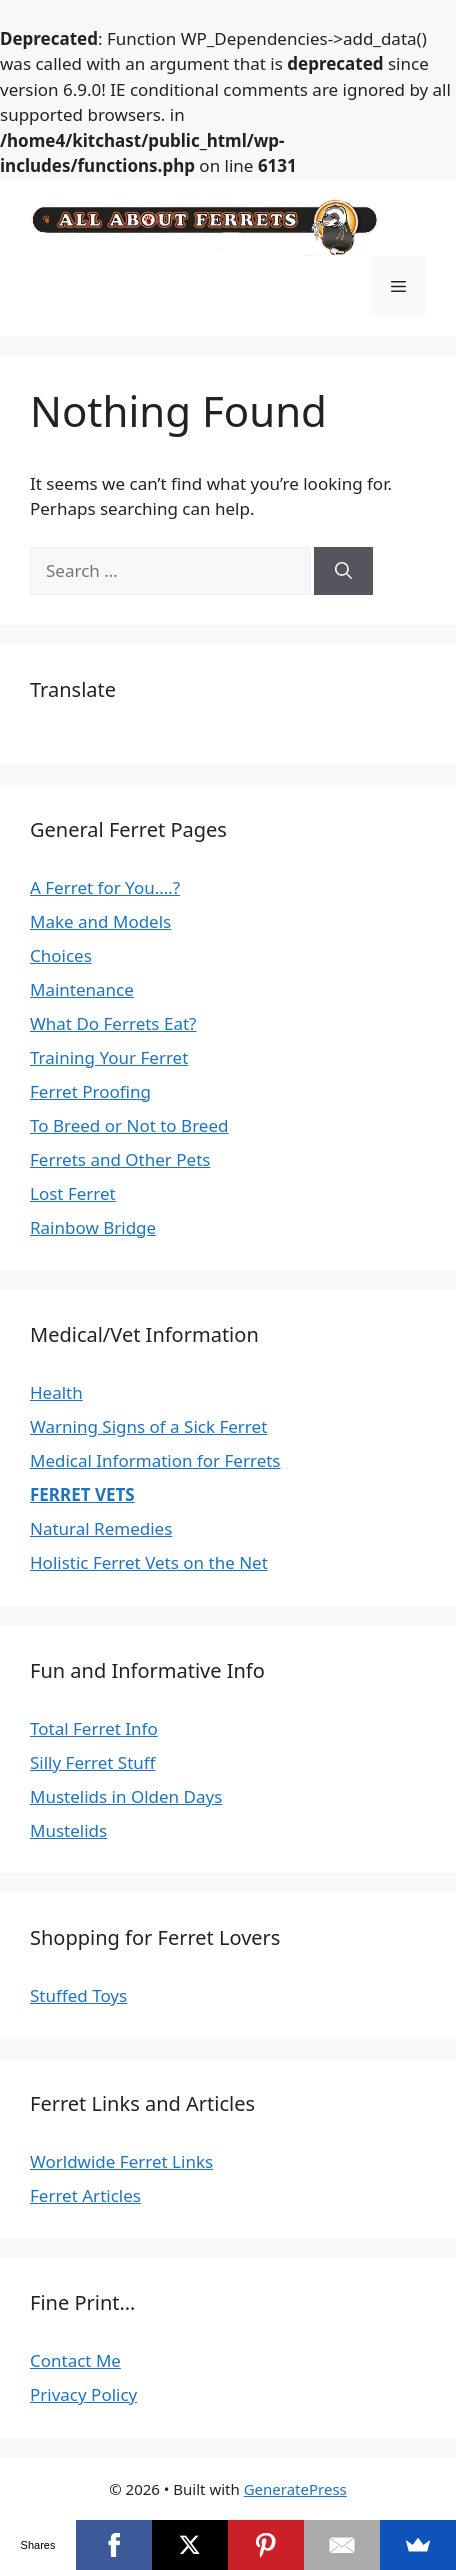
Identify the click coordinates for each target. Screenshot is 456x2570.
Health (56, 1392)
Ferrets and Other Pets (120, 1159)
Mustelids (68, 1830)
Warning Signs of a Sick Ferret (148, 1426)
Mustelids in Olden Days (126, 1796)
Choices (61, 955)
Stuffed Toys (78, 1995)
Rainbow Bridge (93, 1227)
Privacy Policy (83, 2394)
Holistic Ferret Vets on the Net (149, 1562)
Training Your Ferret (109, 1057)
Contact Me (75, 2360)
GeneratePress (295, 2489)
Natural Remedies (101, 1528)
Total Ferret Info (94, 1728)
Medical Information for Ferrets (155, 1460)
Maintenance (82, 989)
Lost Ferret (73, 1193)
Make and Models (100, 921)
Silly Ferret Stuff (93, 1762)
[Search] (343, 571)
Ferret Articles (85, 2195)
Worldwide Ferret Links (121, 2161)
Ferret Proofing (90, 1091)
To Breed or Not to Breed (129, 1125)
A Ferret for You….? (105, 887)
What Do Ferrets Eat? (113, 1023)
